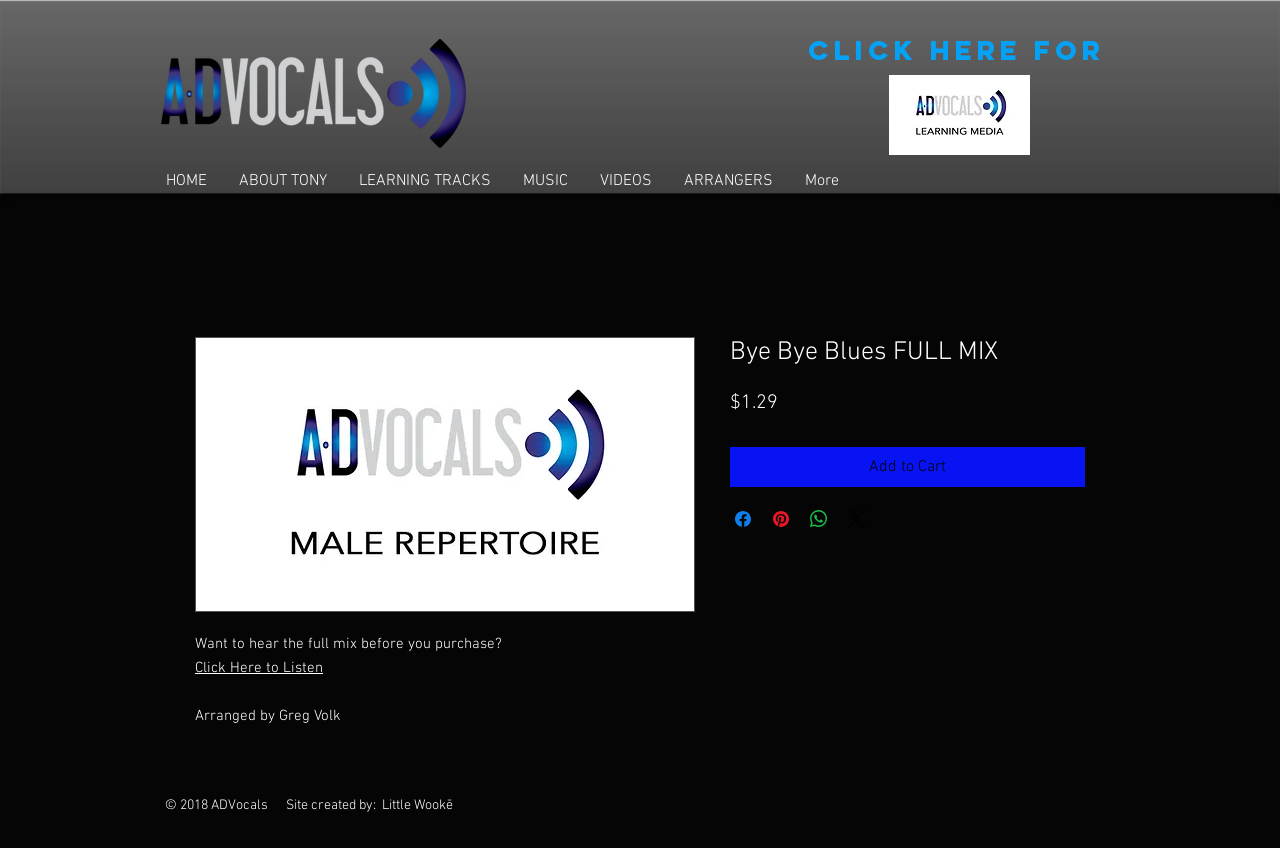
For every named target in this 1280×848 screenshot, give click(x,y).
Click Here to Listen (259, 668)
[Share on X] (857, 519)
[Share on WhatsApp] (819, 519)
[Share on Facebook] (743, 519)
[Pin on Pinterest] (781, 519)
